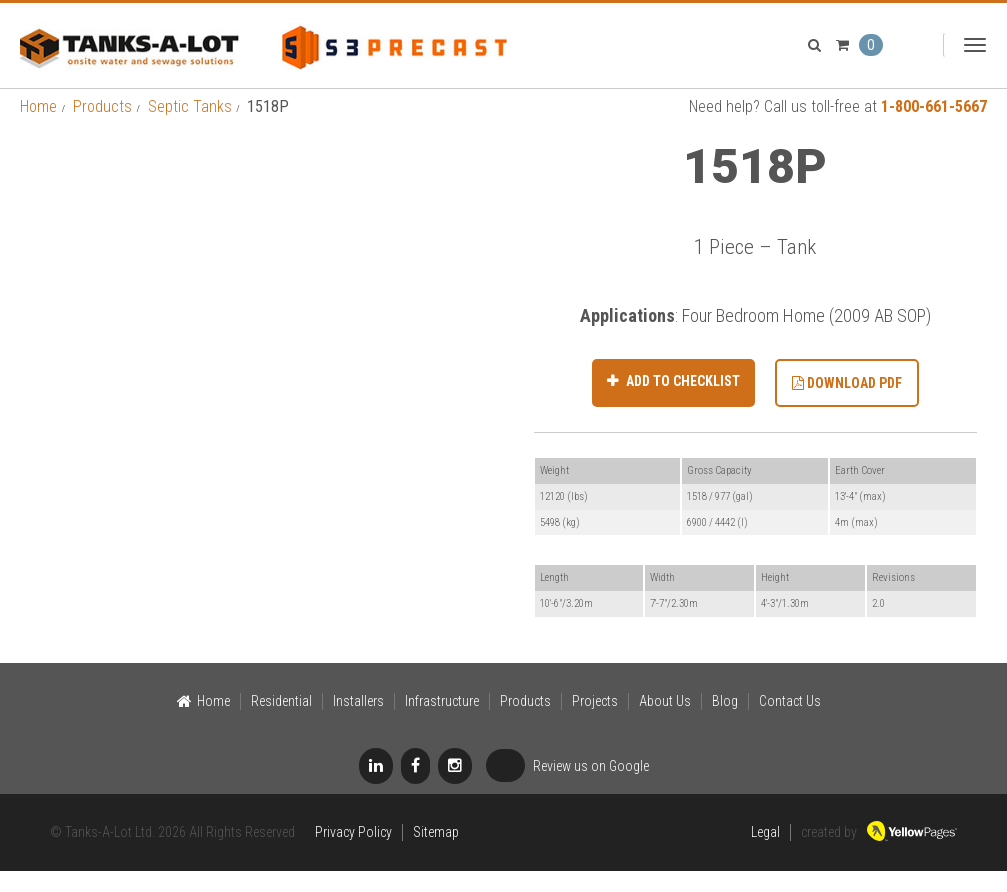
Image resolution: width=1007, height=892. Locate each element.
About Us (665, 722)
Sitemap (436, 853)
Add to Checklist (681, 402)
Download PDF (847, 404)
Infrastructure (442, 722)
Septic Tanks (190, 127)
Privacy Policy (353, 853)
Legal (765, 853)
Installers (358, 722)
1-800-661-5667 (934, 127)
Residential (281, 722)
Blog (725, 722)
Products (102, 127)
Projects (595, 722)
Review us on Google (567, 788)
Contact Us (790, 722)
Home (38, 127)
